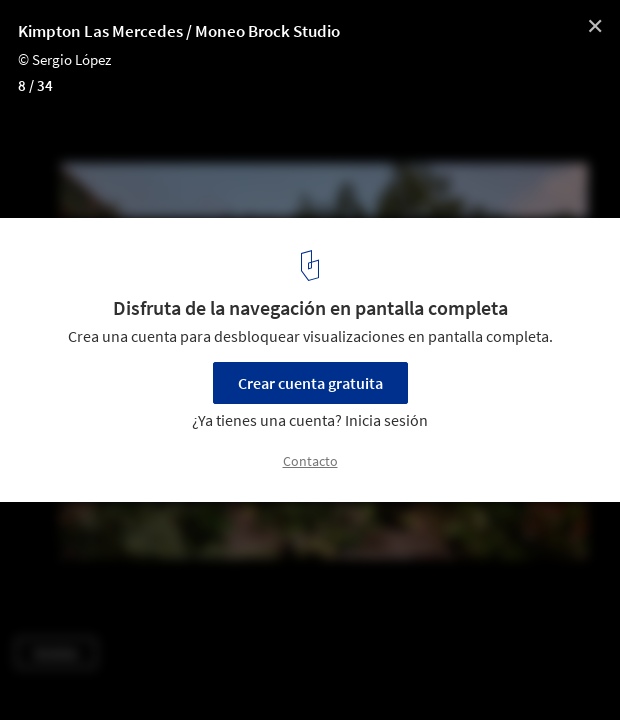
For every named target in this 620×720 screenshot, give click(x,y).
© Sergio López (64, 59)
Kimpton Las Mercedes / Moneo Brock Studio (179, 31)
